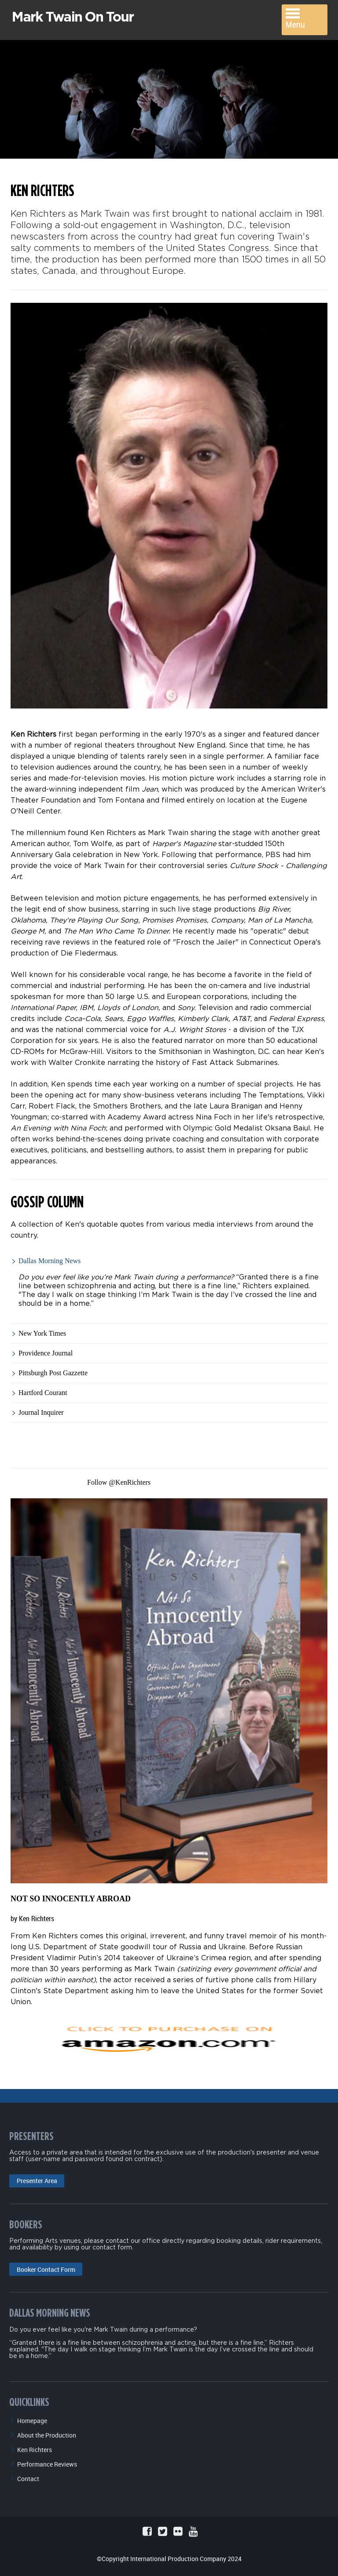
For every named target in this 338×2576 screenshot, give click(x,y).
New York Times (42, 1330)
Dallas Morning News (49, 1257)
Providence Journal (45, 1350)
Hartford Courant (42, 1389)
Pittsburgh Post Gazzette (53, 1369)
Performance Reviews (47, 2461)
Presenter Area (37, 2178)
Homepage (32, 2417)
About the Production (46, 2432)
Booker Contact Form (46, 2266)
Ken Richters (34, 2446)
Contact (28, 2475)
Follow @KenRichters (119, 1479)
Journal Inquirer (41, 1409)
